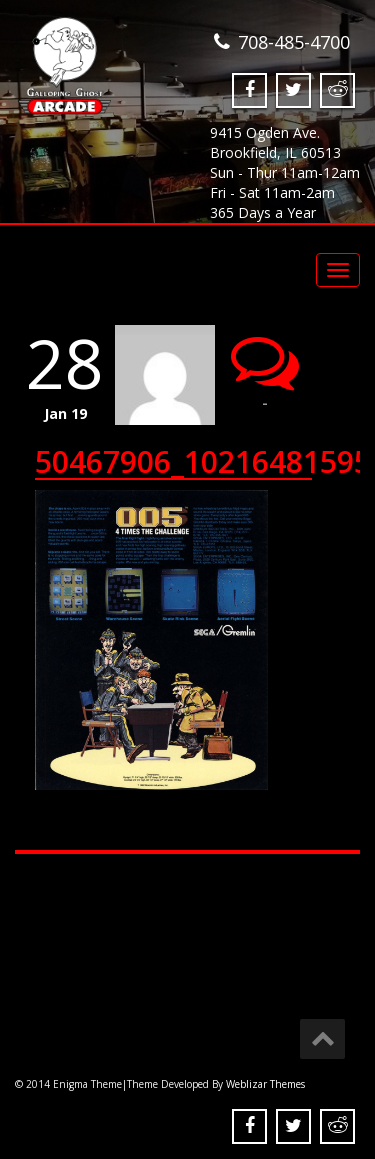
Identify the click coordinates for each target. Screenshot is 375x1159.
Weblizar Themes (265, 1084)
